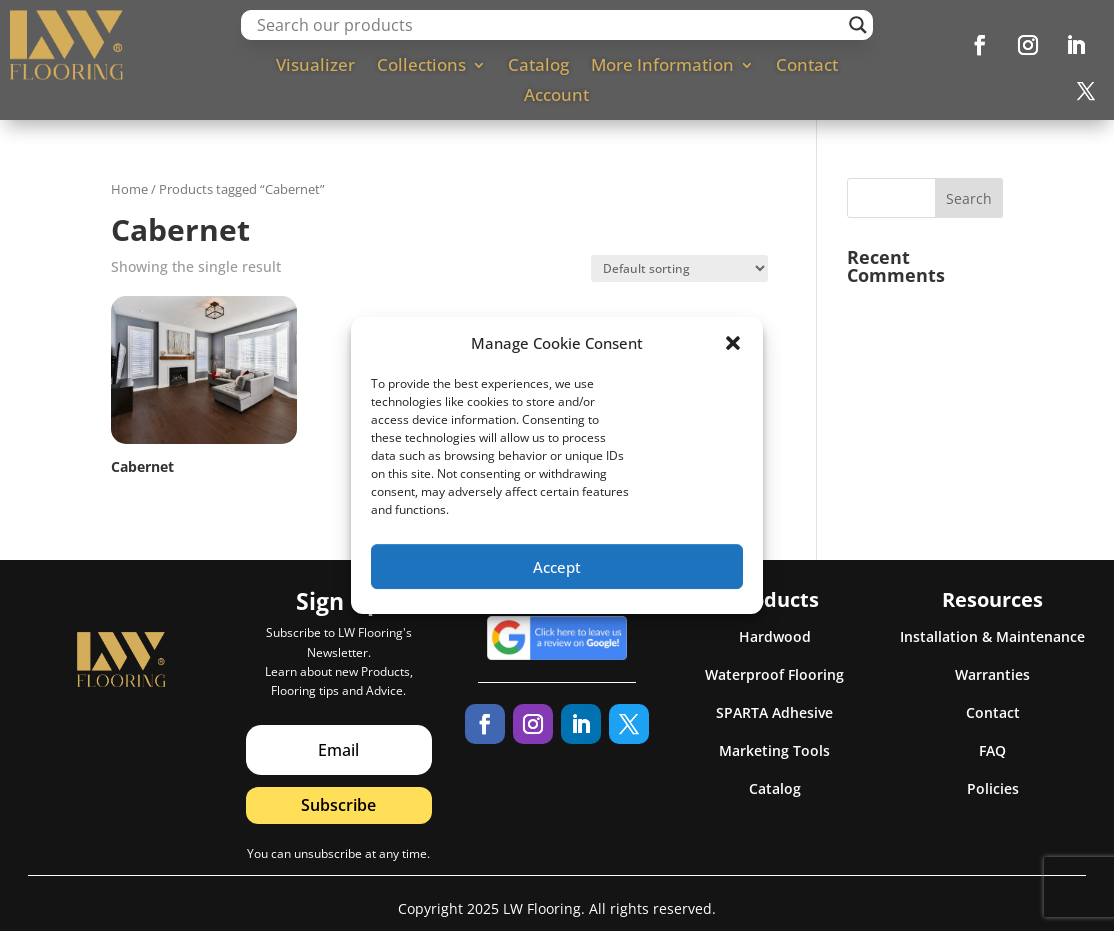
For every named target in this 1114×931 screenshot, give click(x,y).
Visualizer (315, 67)
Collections (421, 67)
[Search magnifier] (858, 25)
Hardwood (775, 636)
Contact (807, 67)
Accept (557, 579)
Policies (993, 788)
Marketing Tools (774, 750)
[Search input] (548, 25)
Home (129, 189)
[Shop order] (679, 268)
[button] (733, 356)
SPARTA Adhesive (774, 712)
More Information (662, 67)
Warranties (992, 674)
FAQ (992, 750)
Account (556, 97)
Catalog (538, 67)
